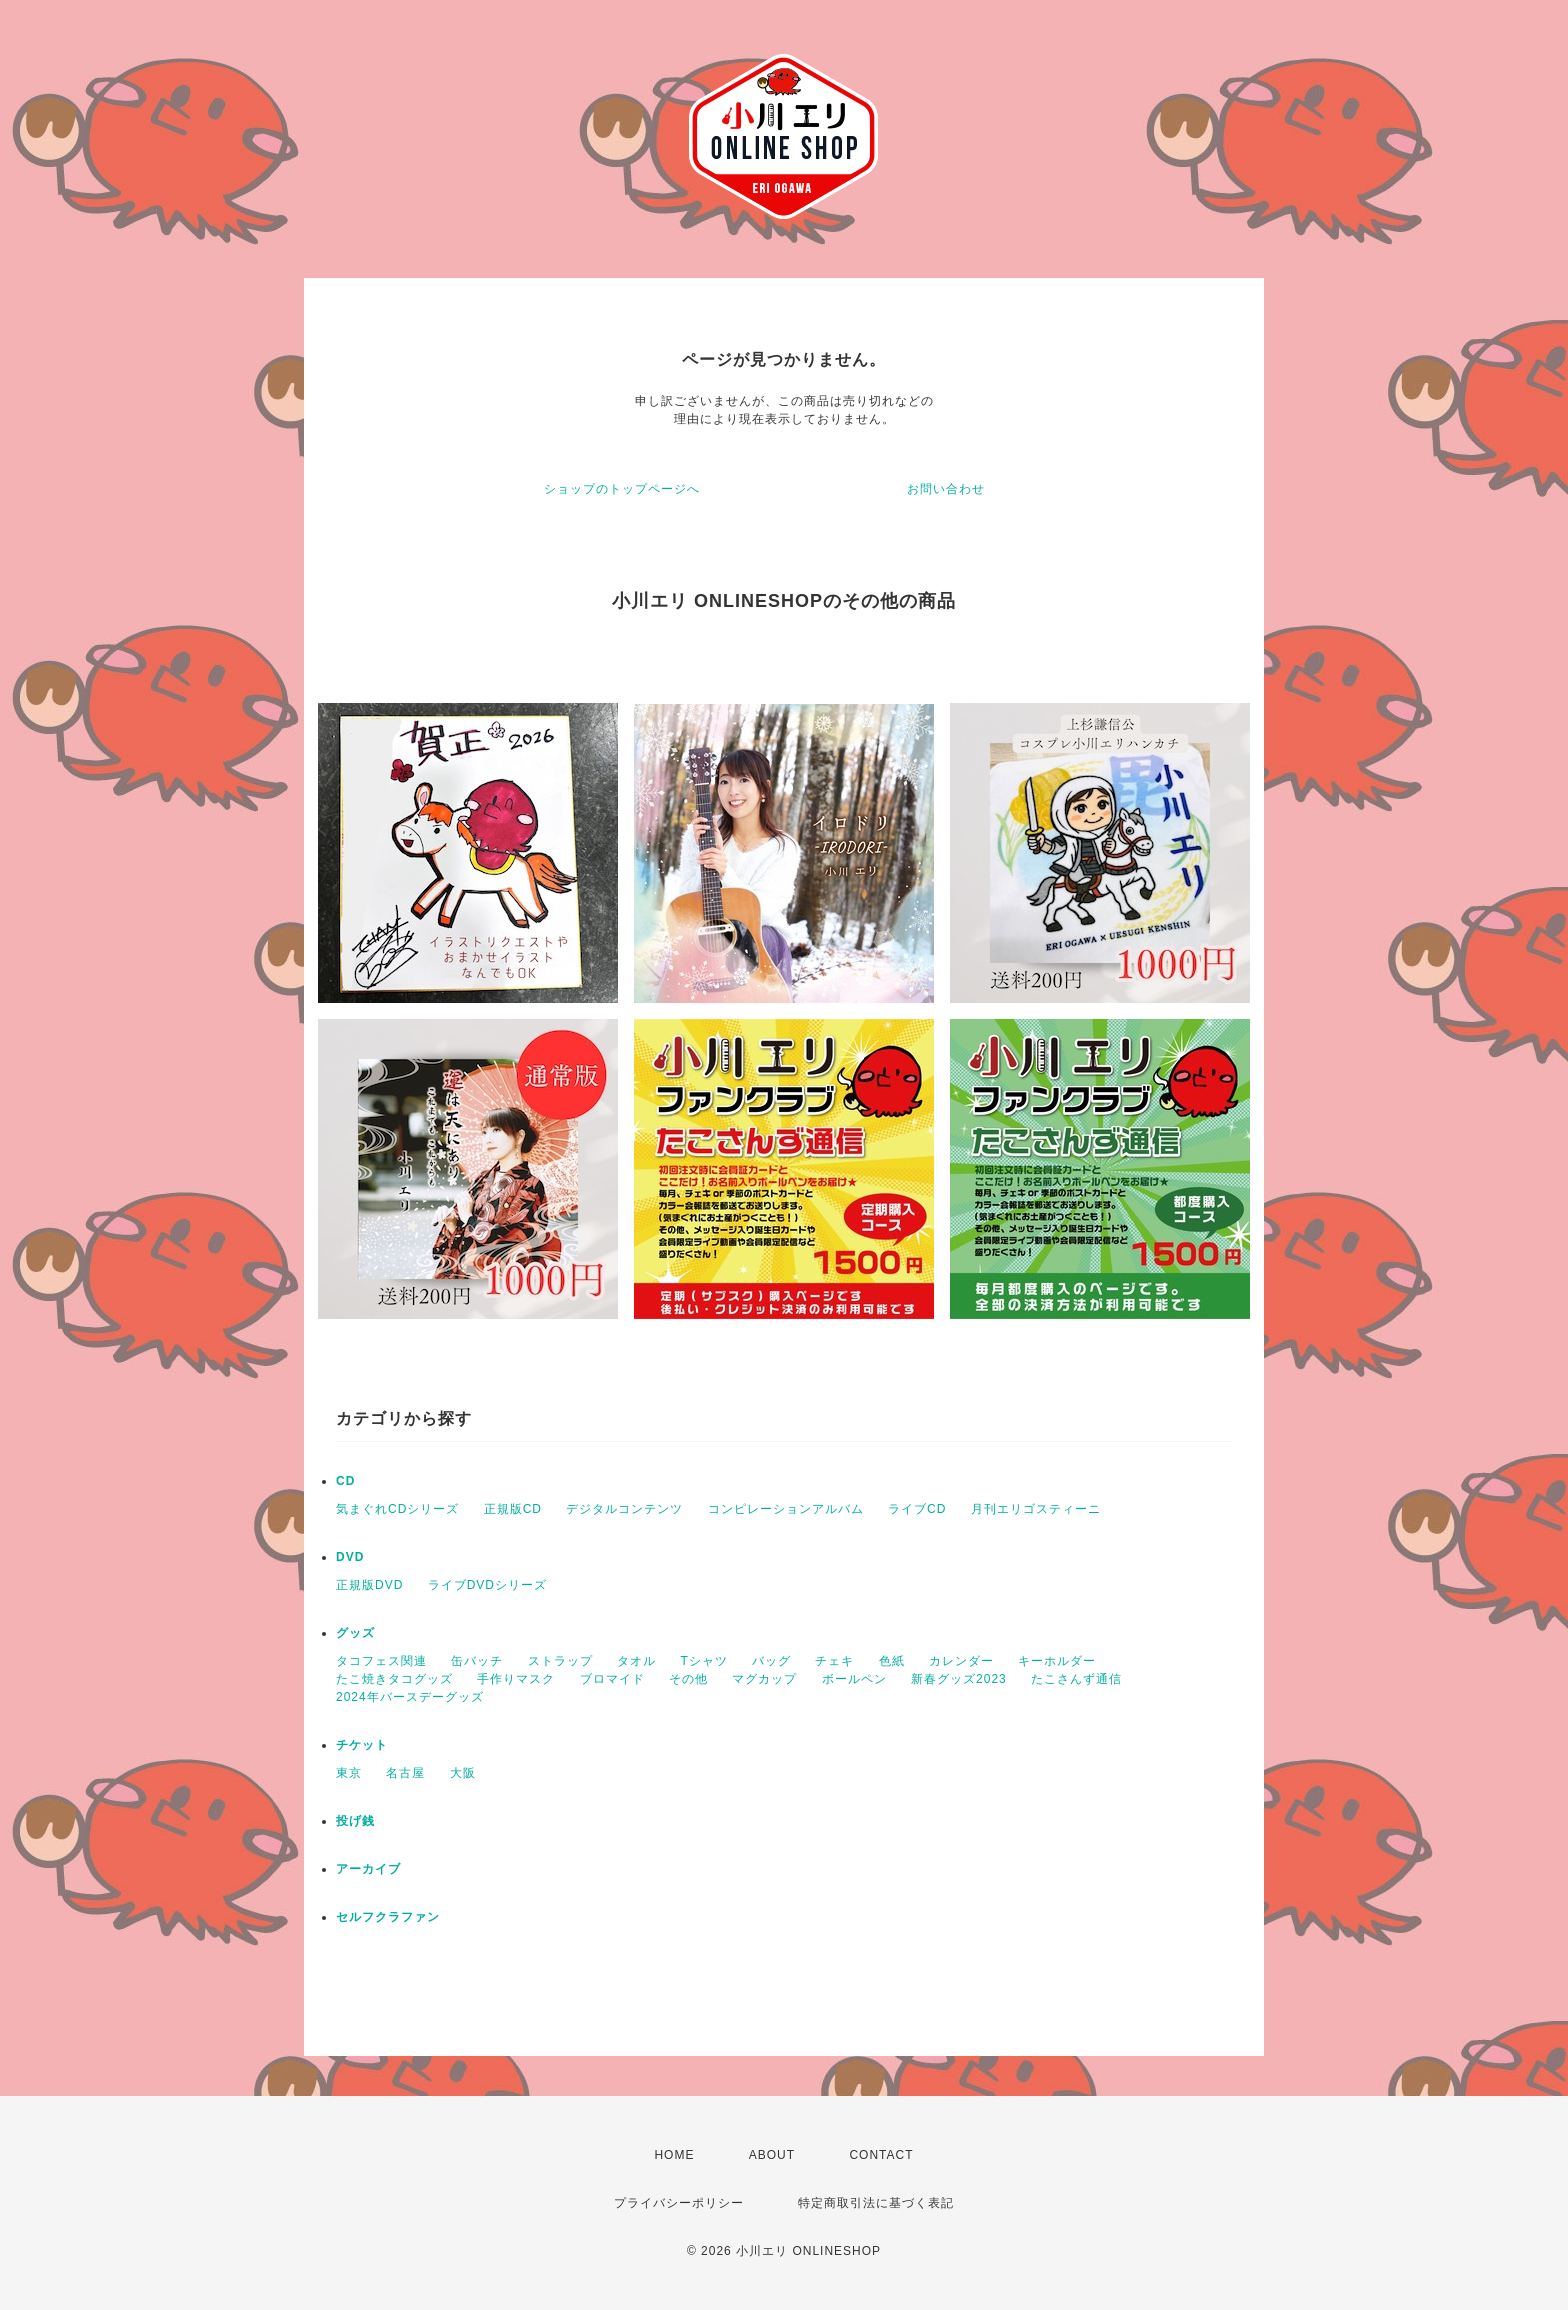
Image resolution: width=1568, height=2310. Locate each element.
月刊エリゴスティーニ (1036, 1509)
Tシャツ (703, 1661)
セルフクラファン (388, 1917)
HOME (674, 2155)
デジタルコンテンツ (624, 1509)
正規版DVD (369, 1585)
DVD (350, 1557)
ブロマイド (612, 1679)
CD (345, 1481)
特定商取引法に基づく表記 (876, 2203)
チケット (362, 1745)
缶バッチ (477, 1661)
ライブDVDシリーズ (487, 1585)
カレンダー (961, 1661)
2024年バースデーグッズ (410, 1697)
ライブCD (917, 1509)
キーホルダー (1057, 1661)
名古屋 (405, 1773)
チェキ (834, 1661)
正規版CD (513, 1509)
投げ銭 (355, 1821)
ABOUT (772, 2155)
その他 (688, 1679)
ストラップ (560, 1661)
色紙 (892, 1661)
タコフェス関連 (381, 1661)
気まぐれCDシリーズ (397, 1509)
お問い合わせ (946, 489)
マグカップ (764, 1679)
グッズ (355, 1633)
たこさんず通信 (1076, 1679)
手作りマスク (516, 1679)
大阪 (463, 1773)
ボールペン (854, 1679)
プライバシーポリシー (679, 2203)
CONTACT (881, 2155)
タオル (636, 1661)
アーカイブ (368, 1869)
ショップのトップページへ (622, 489)
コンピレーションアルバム (786, 1509)
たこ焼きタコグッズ (394, 1679)
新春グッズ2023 (959, 1679)
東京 (349, 1773)
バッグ (771, 1661)
